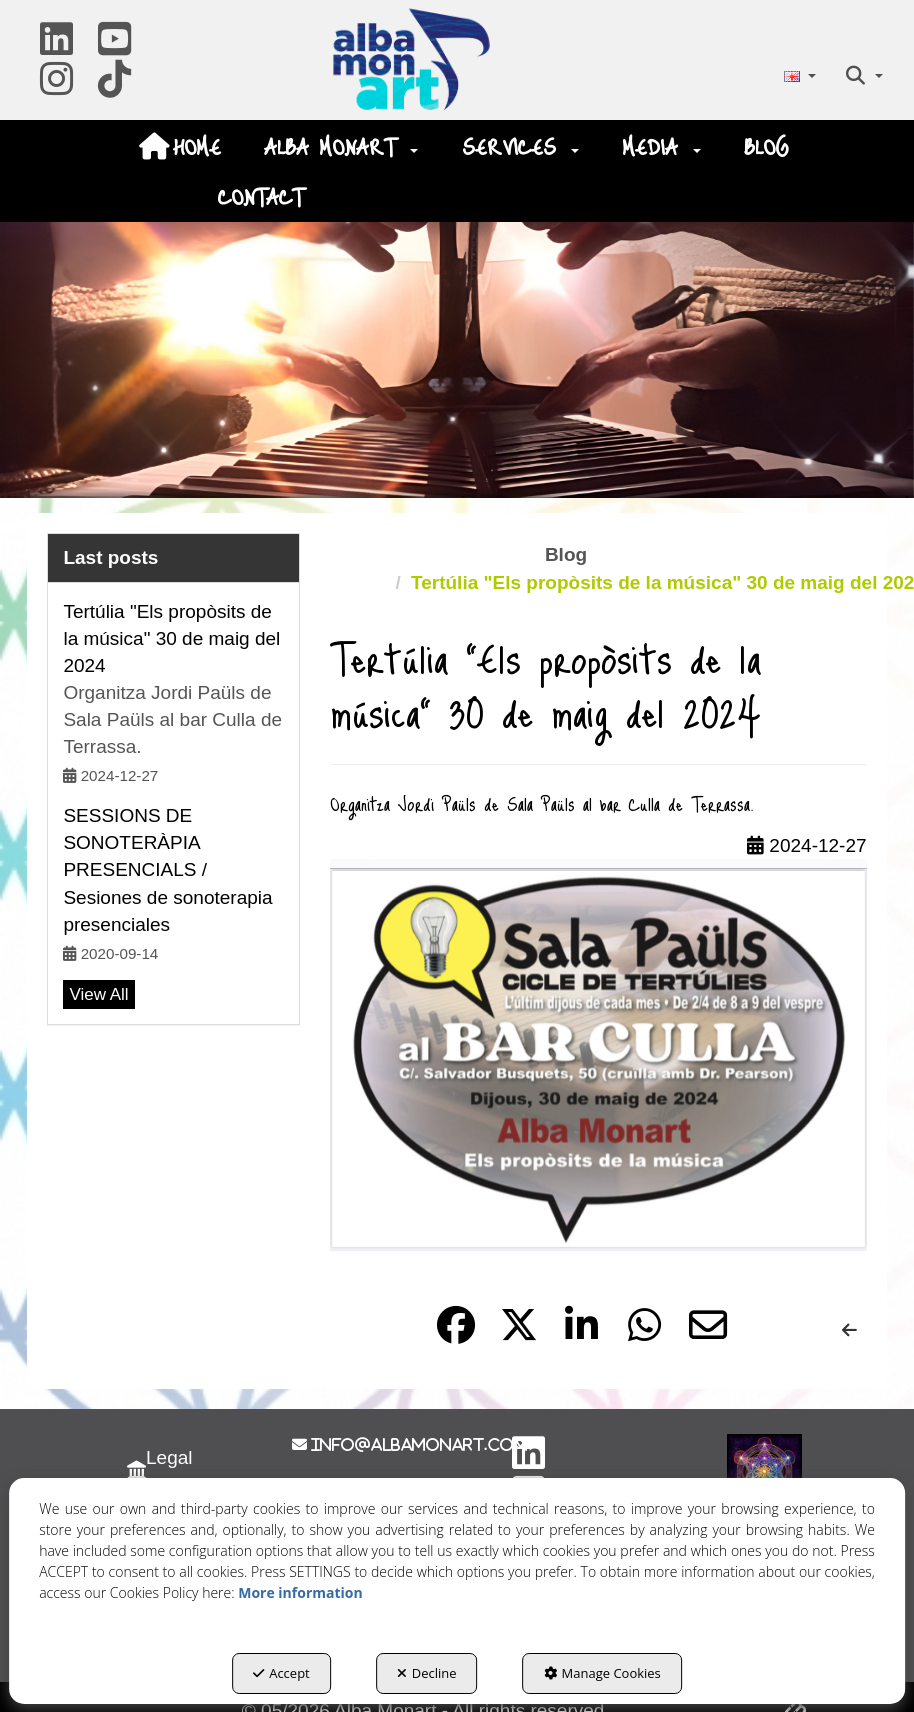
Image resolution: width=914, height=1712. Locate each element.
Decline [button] (427, 1673)
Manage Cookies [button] (602, 1673)
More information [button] (300, 1592)
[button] (56, 46)
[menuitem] (799, 75)
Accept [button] (281, 1673)
